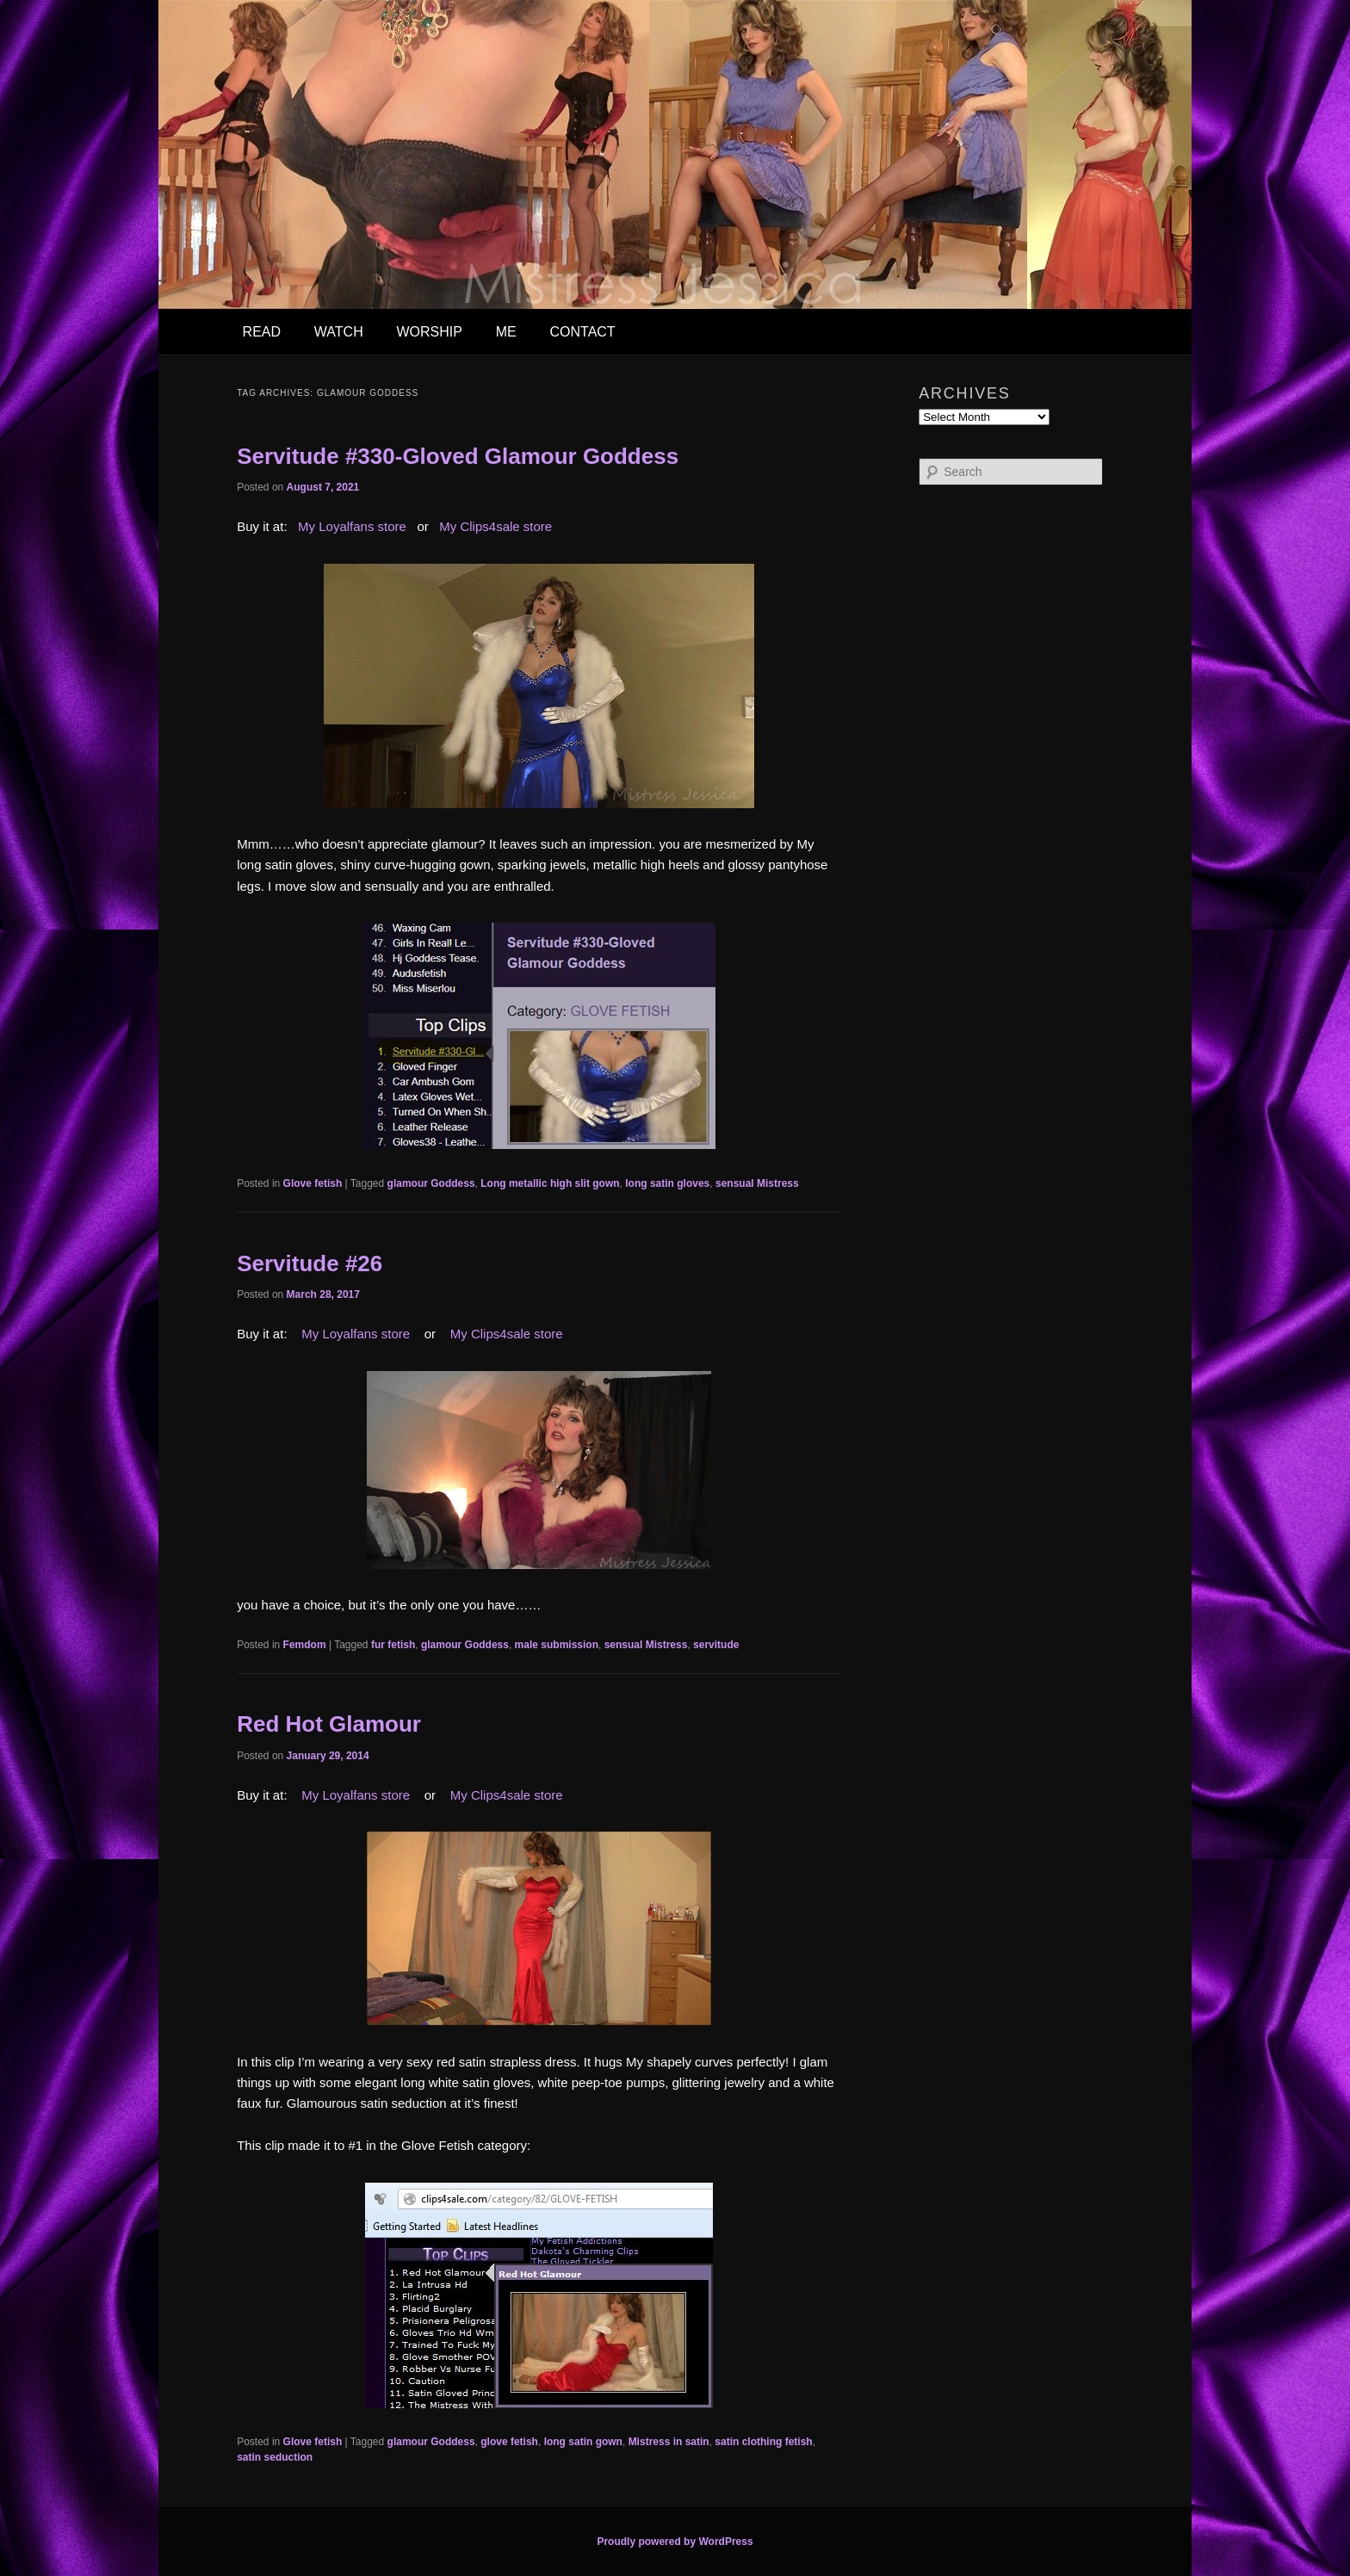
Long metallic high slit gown (549, 1183)
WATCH (338, 331)
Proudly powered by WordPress (674, 2542)
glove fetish (509, 2442)
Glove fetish (313, 1183)
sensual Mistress (757, 1183)
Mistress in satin (669, 2442)
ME (506, 331)
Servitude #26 (309, 1263)
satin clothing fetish (763, 2442)
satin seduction (275, 2457)
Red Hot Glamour (329, 1724)
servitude (716, 1645)
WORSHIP (428, 331)
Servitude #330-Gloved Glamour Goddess (457, 456)
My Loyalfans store (352, 526)
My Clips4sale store (495, 526)
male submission (556, 1645)
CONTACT (582, 331)
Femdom (304, 1645)
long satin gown (583, 2442)
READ (262, 331)
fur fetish (393, 1645)
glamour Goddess (431, 1183)
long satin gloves (667, 1183)
